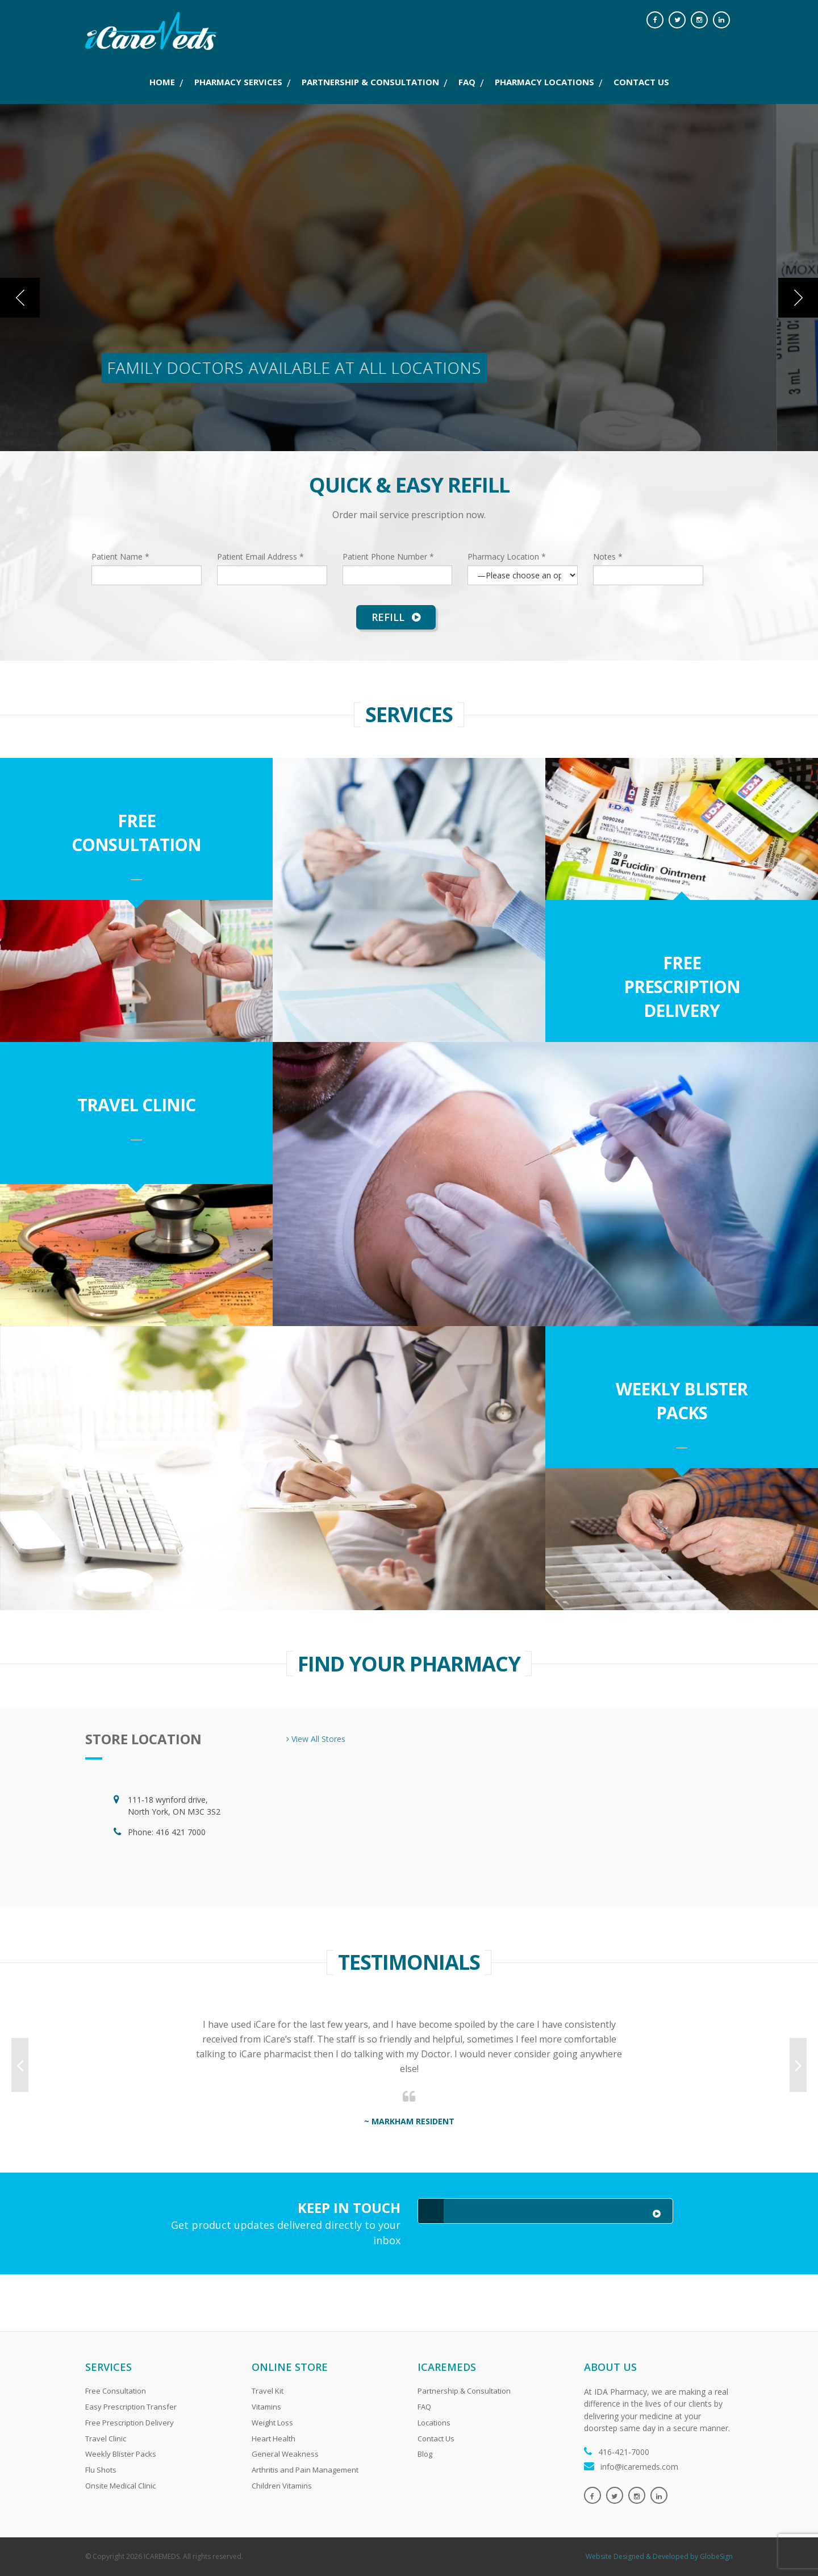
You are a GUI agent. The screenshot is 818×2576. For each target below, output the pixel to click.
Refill (396, 617)
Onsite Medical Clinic (120, 2486)
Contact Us (436, 2438)
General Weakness (285, 2454)
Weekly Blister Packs (682, 1400)
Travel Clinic (136, 1104)
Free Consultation (136, 832)
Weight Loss (272, 2422)
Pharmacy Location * (507, 556)
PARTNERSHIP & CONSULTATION (370, 82)
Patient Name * (120, 556)
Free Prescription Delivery (682, 986)
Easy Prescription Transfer (131, 2407)
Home (162, 82)
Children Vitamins (282, 2486)
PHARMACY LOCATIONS (544, 82)
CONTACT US (641, 82)
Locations (434, 2422)
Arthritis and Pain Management (305, 2470)
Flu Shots (100, 2470)
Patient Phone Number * (388, 556)
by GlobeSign (711, 2556)
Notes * (608, 556)
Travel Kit (267, 2391)
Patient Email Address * (260, 556)
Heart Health (273, 2438)
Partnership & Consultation (464, 2391)
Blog (425, 2454)
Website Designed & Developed (637, 2556)
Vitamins (266, 2407)
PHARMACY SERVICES (238, 82)
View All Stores (315, 1738)
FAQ (466, 82)
